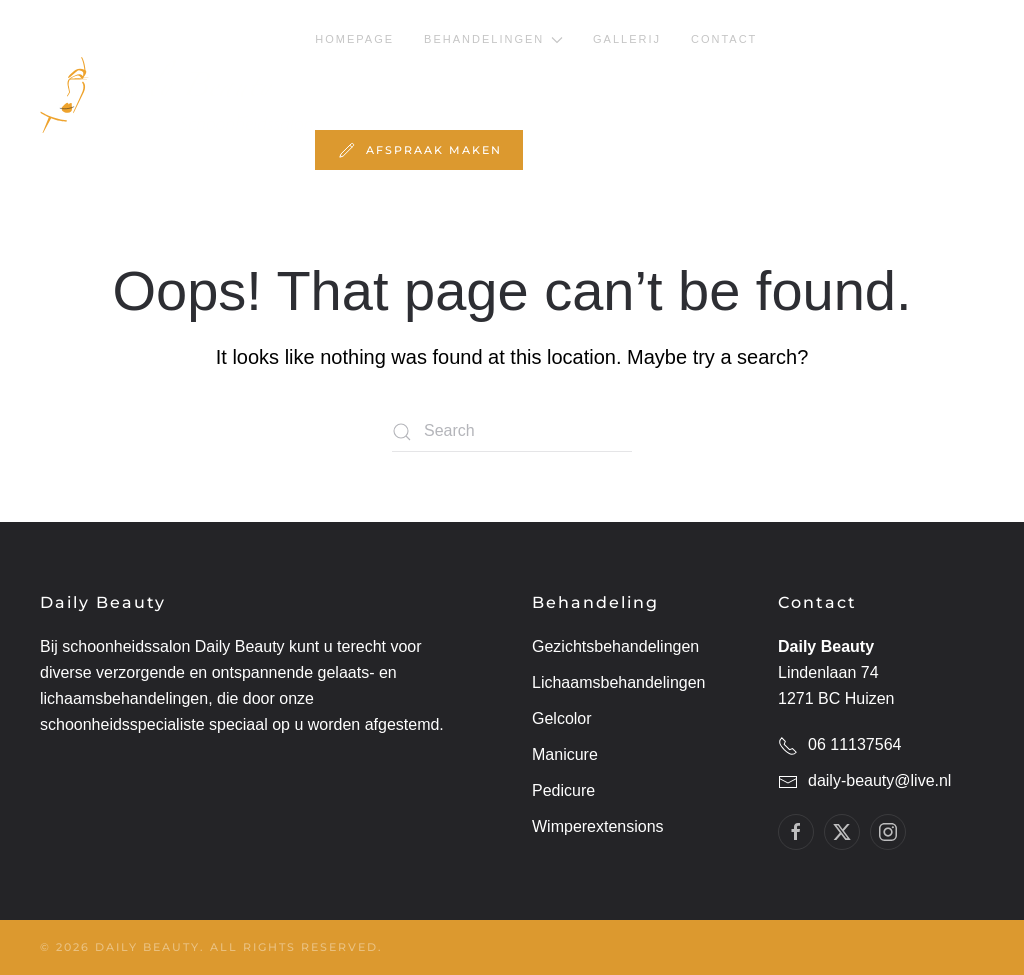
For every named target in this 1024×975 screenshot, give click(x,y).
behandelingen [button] (493, 39)
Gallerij (627, 39)
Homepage (354, 39)
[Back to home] (177, 95)
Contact (724, 39)
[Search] (512, 432)
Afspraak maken (419, 150)
